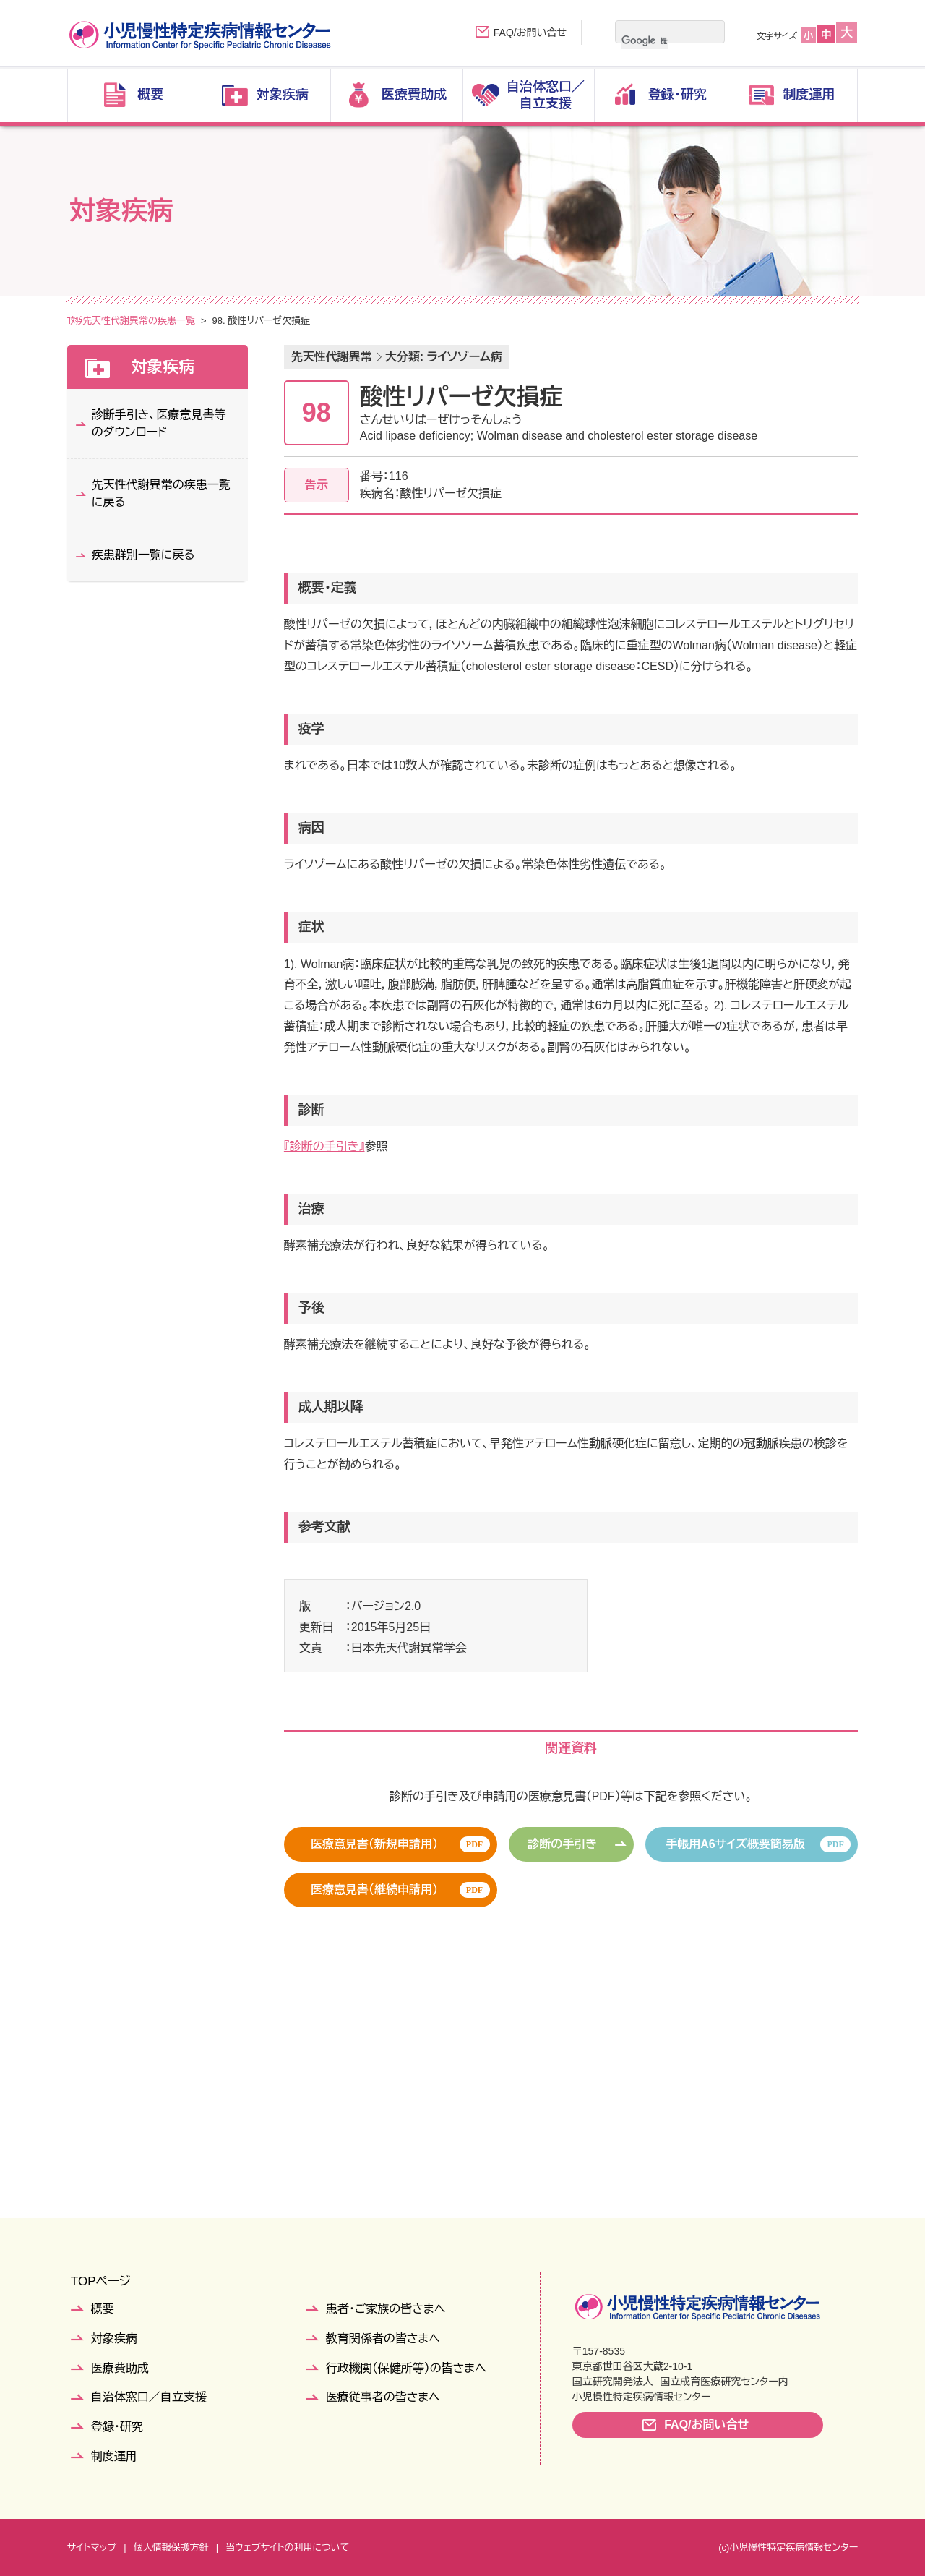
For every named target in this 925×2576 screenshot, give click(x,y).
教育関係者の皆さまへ (383, 2338)
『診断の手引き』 (324, 1146)
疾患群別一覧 (186, 320)
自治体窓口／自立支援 (149, 2397)
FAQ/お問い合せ (530, 32)
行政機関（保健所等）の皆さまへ (406, 2368)
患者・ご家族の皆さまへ (386, 2309)
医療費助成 (120, 2368)
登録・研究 (117, 2427)
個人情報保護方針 (171, 2547)
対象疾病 (122, 320)
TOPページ (101, 2281)
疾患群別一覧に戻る (143, 555)
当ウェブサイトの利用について (287, 2547)
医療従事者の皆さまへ (383, 2397)
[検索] (644, 40)
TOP (77, 320)
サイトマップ (91, 2547)
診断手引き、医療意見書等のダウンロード (158, 423)
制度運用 (114, 2456)
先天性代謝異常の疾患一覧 (287, 320)
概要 (102, 2309)
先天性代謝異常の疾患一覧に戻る (161, 493)
